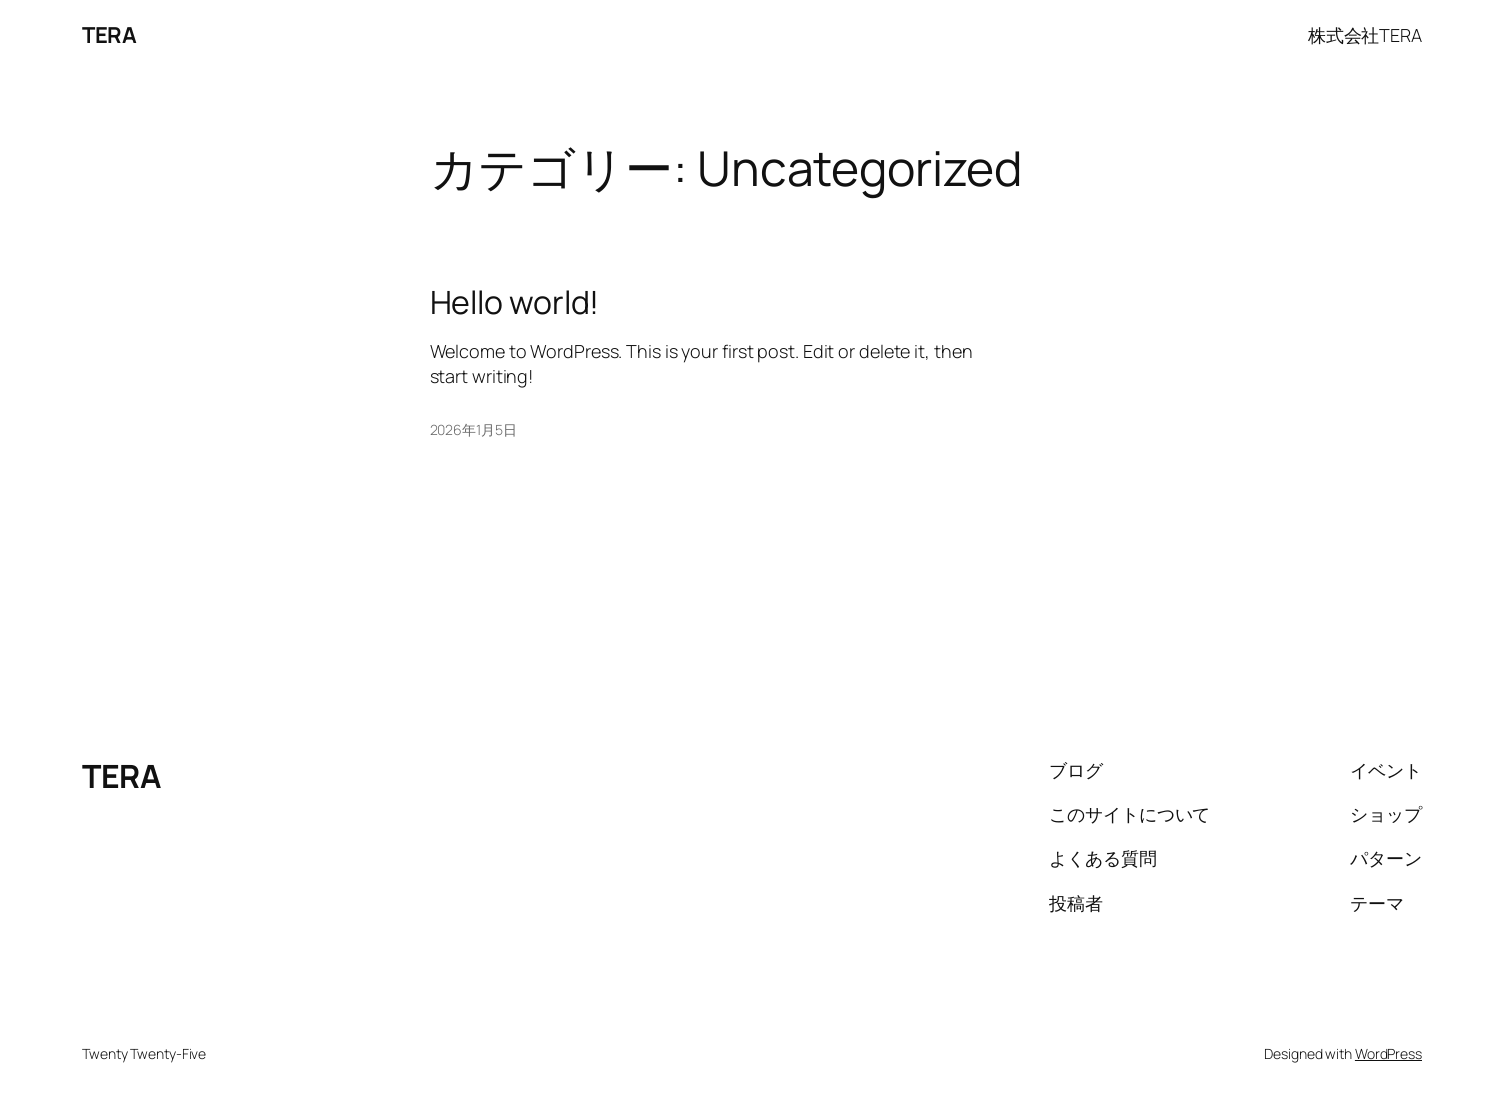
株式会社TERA (1365, 35)
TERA (109, 35)
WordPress (1388, 1053)
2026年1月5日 (473, 429)
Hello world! (515, 302)
